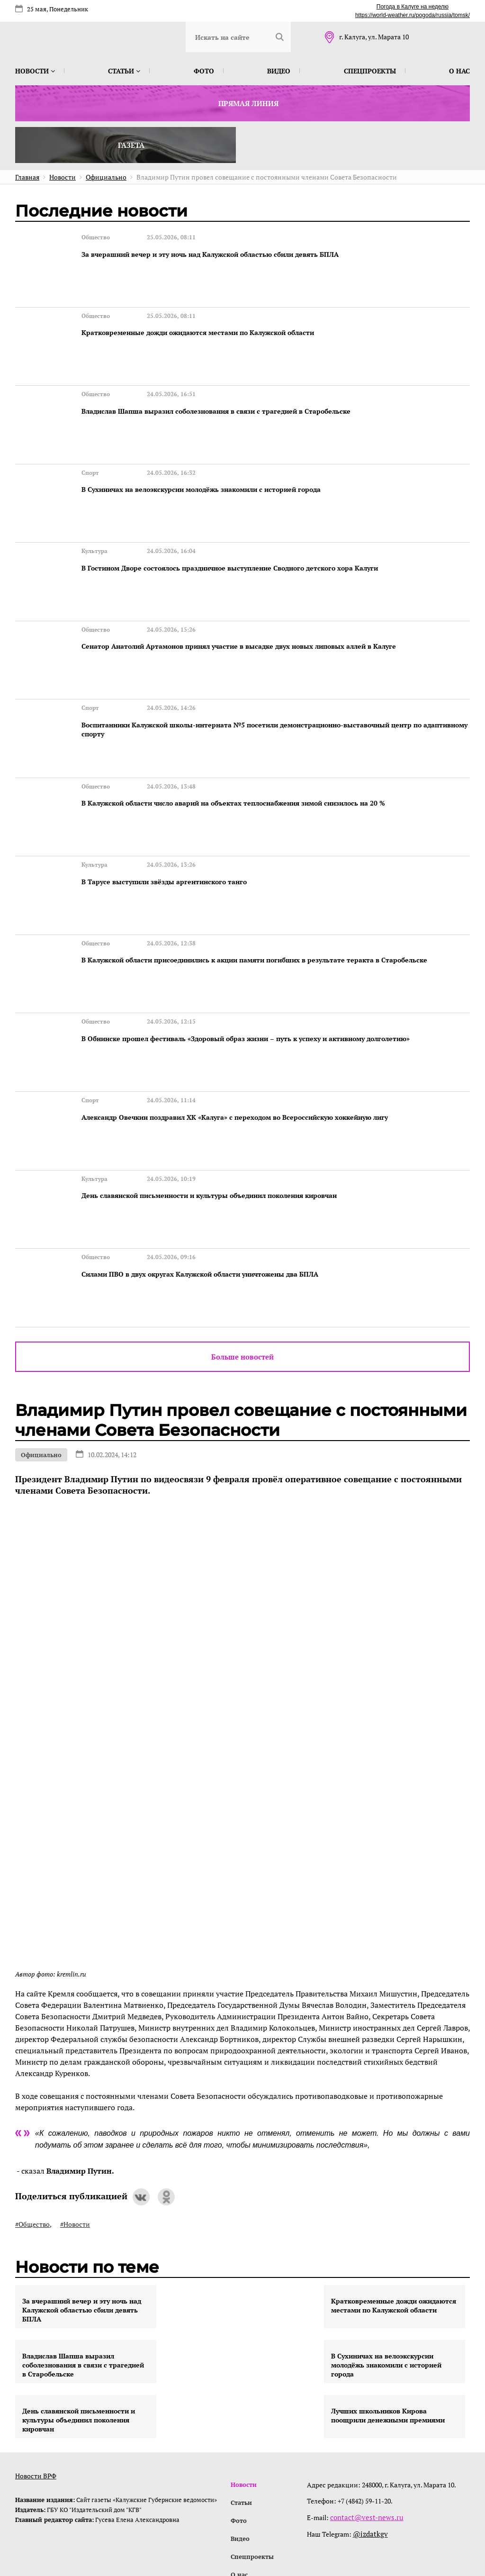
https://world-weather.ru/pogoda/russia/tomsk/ (412, 15)
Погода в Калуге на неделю (413, 6)
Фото (204, 70)
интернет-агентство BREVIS (347, 2525)
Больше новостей (242, 1253)
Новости (35, 70)
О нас (459, 70)
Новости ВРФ (35, 2372)
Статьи (124, 70)
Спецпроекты (370, 70)
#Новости (75, 2120)
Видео (278, 70)
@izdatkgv (370, 2429)
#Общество (32, 2120)
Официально (41, 1351)
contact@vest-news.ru (365, 2413)
